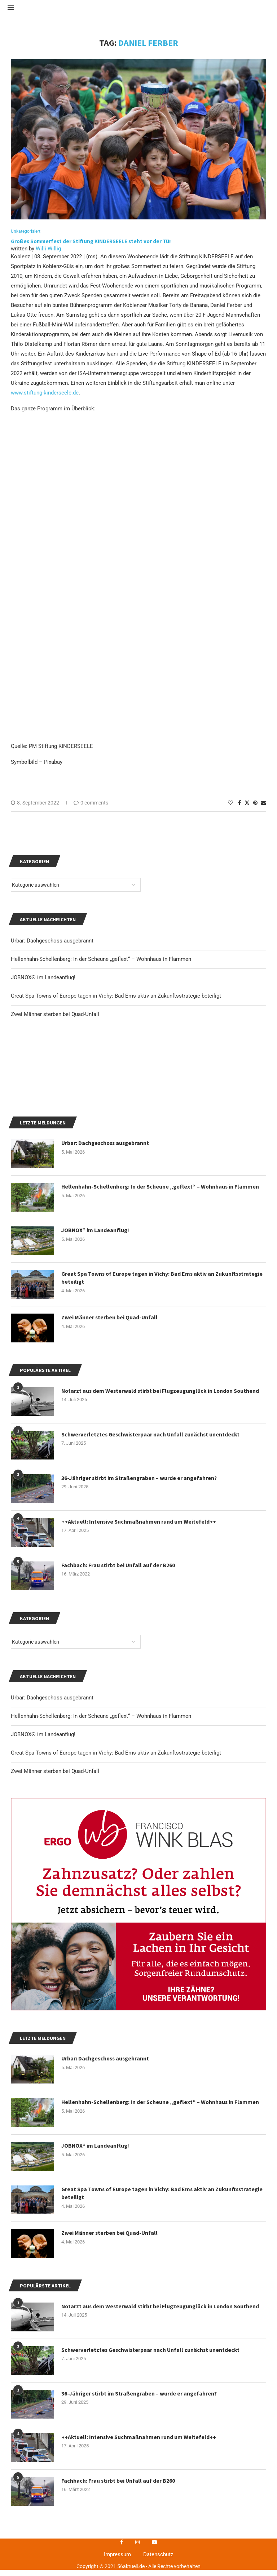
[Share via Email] (263, 808)
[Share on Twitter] (247, 808)
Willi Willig (48, 254)
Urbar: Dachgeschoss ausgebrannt (52, 2007)
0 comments (91, 808)
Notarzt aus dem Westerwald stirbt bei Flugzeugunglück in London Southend (162, 1700)
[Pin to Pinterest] (255, 808)
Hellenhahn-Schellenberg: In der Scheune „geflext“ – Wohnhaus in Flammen (101, 2025)
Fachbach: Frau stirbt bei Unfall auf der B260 (118, 1874)
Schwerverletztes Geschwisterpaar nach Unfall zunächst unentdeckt (151, 1743)
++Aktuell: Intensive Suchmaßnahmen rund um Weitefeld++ (139, 1831)
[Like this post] (230, 808)
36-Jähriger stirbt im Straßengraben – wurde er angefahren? (140, 1787)
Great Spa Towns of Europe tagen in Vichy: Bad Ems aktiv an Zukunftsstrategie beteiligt (116, 2062)
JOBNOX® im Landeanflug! (43, 2043)
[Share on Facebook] (239, 808)
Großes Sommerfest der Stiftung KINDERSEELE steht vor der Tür (91, 247)
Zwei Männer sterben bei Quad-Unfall (55, 2080)
